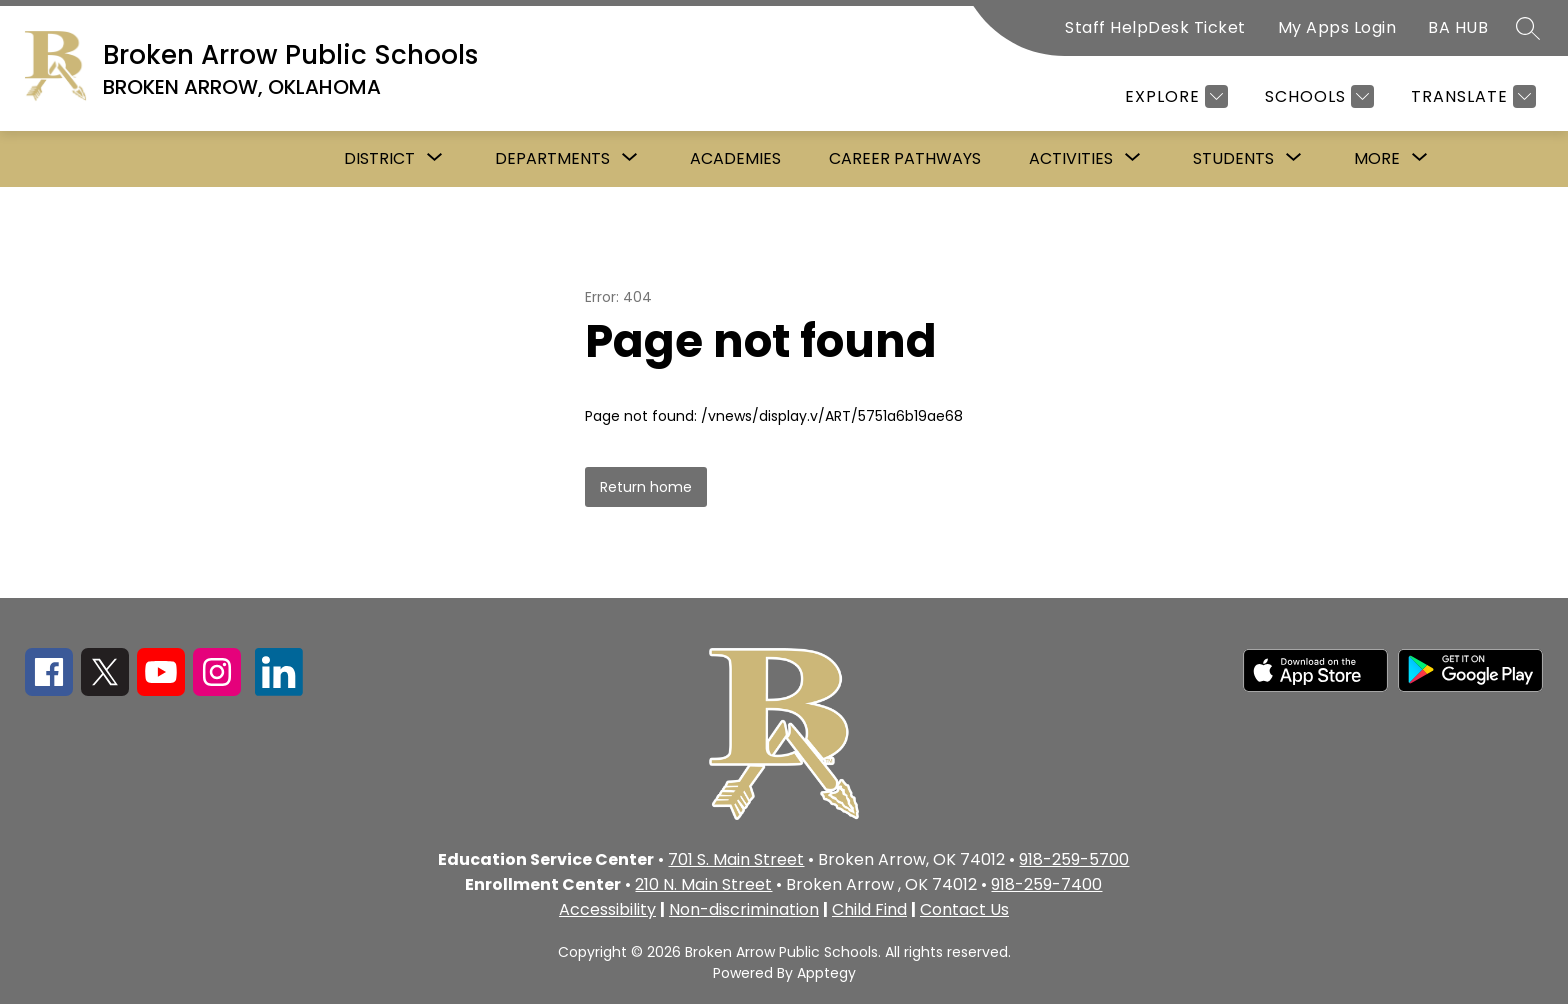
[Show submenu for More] (1377, 159)
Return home (646, 487)
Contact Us (964, 909)
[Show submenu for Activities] (1071, 159)
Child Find (869, 909)
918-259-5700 (1074, 859)
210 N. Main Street (703, 884)
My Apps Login (1337, 27)
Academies (735, 158)
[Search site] (1528, 28)
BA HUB (1458, 27)
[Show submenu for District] (379, 159)
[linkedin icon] (279, 690)
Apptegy (826, 973)
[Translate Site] (1471, 96)
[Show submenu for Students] (1233, 159)
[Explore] (1174, 96)
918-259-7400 (1046, 884)
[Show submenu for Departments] (552, 159)
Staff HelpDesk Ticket (1155, 27)
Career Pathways (905, 158)
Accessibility (607, 909)
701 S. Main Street (736, 859)
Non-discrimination (744, 909)
